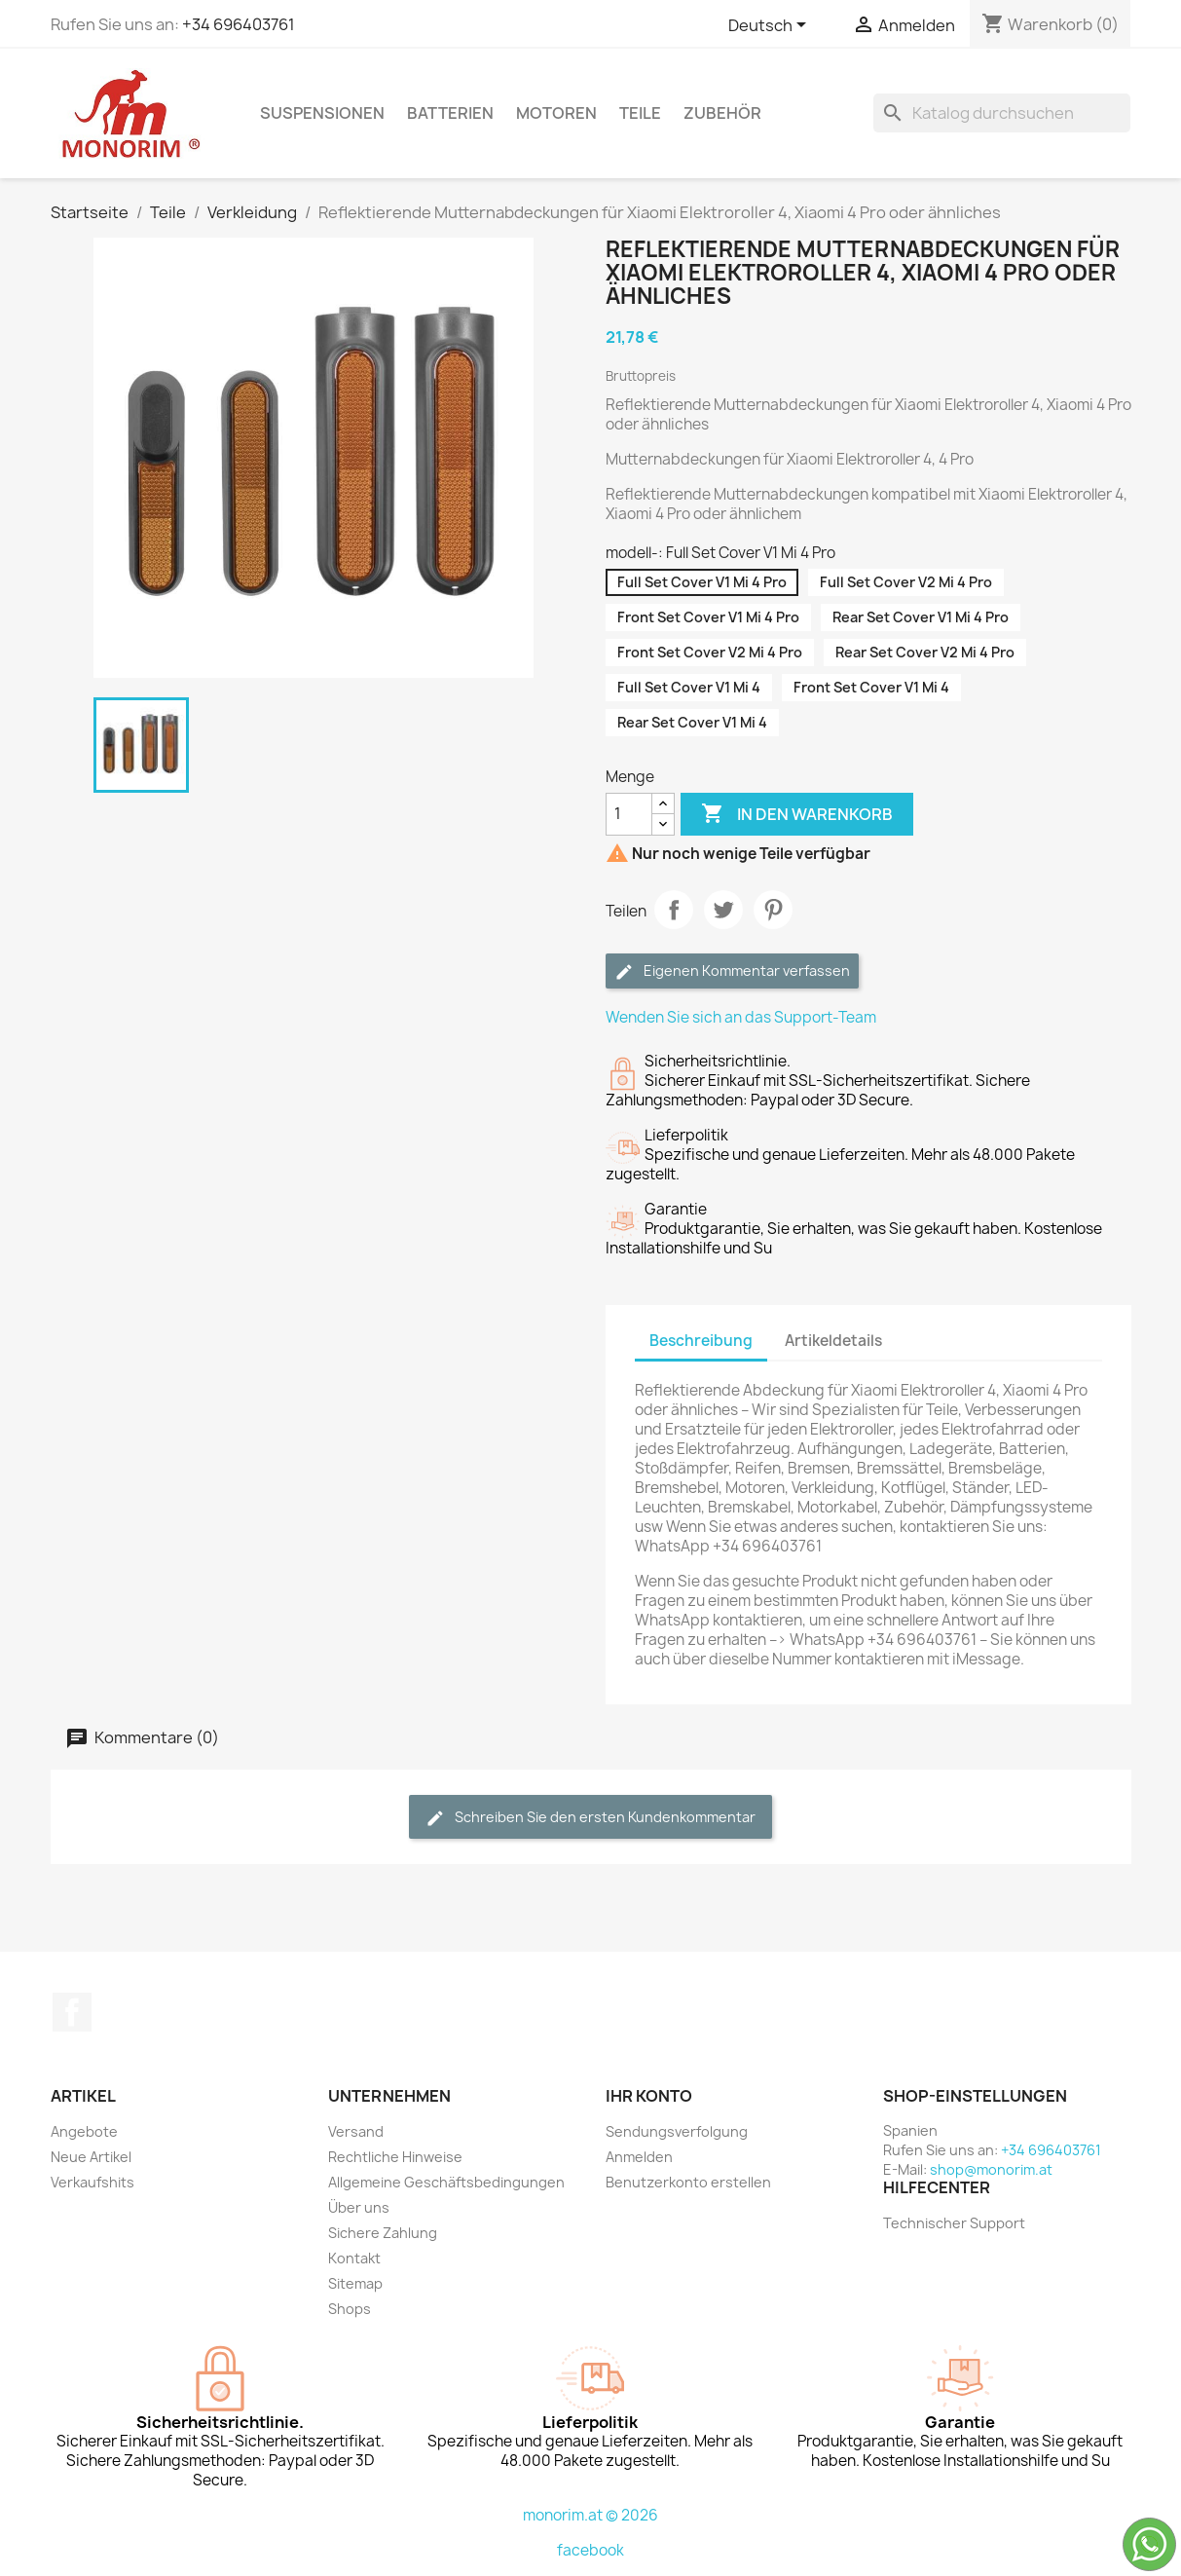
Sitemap (355, 2283)
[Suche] (1001, 112)
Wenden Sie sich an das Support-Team (741, 1017)
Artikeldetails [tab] (833, 1340)
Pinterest (773, 909)
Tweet (723, 909)
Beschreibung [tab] (701, 1340)
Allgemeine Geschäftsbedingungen (446, 2182)
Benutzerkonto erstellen (688, 2182)
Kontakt (354, 2258)
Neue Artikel (91, 2156)
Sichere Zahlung (382, 2232)
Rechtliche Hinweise (395, 2156)
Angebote (84, 2131)
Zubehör (722, 113)
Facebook (72, 2012)
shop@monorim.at (991, 2169)
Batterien (450, 113)
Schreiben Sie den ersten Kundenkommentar (590, 1818)
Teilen (673, 909)
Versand (356, 2131)
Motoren (556, 113)
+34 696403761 (238, 24)
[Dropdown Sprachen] (770, 26)
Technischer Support (954, 2223)
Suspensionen (322, 113)
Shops (349, 2308)
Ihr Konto (649, 2096)
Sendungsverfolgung (677, 2131)
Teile (640, 113)
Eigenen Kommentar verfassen (732, 971)
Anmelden (639, 2156)
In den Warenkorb (797, 814)
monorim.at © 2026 (590, 2515)
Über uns (358, 2207)
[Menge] (629, 814)
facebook (590, 2550)
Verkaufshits (92, 2182)
